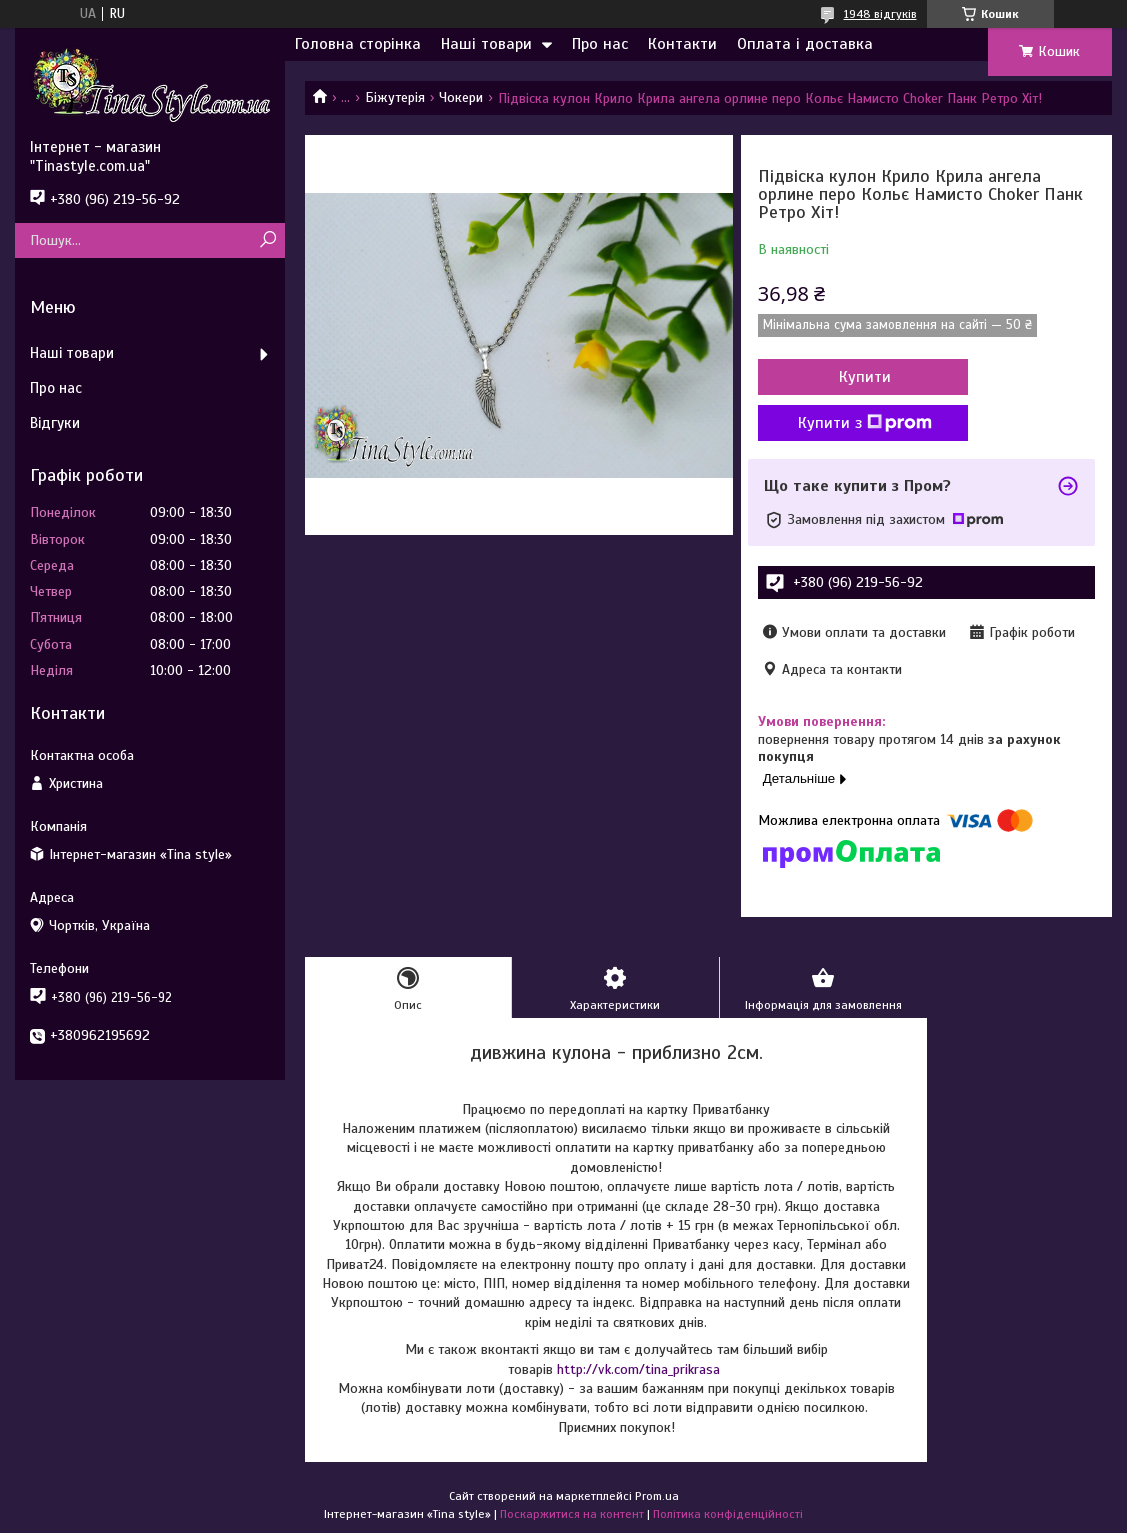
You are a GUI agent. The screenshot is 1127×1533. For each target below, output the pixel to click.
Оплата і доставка (805, 44)
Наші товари (486, 44)
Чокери (461, 97)
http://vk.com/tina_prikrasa (638, 1369)
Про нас (600, 44)
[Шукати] (267, 240)
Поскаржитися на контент (572, 1514)
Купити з (865, 423)
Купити (865, 377)
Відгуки (55, 423)
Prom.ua (657, 1496)
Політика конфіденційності (728, 1514)
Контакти (682, 44)
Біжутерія (395, 97)
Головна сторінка (358, 44)
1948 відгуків (880, 14)
